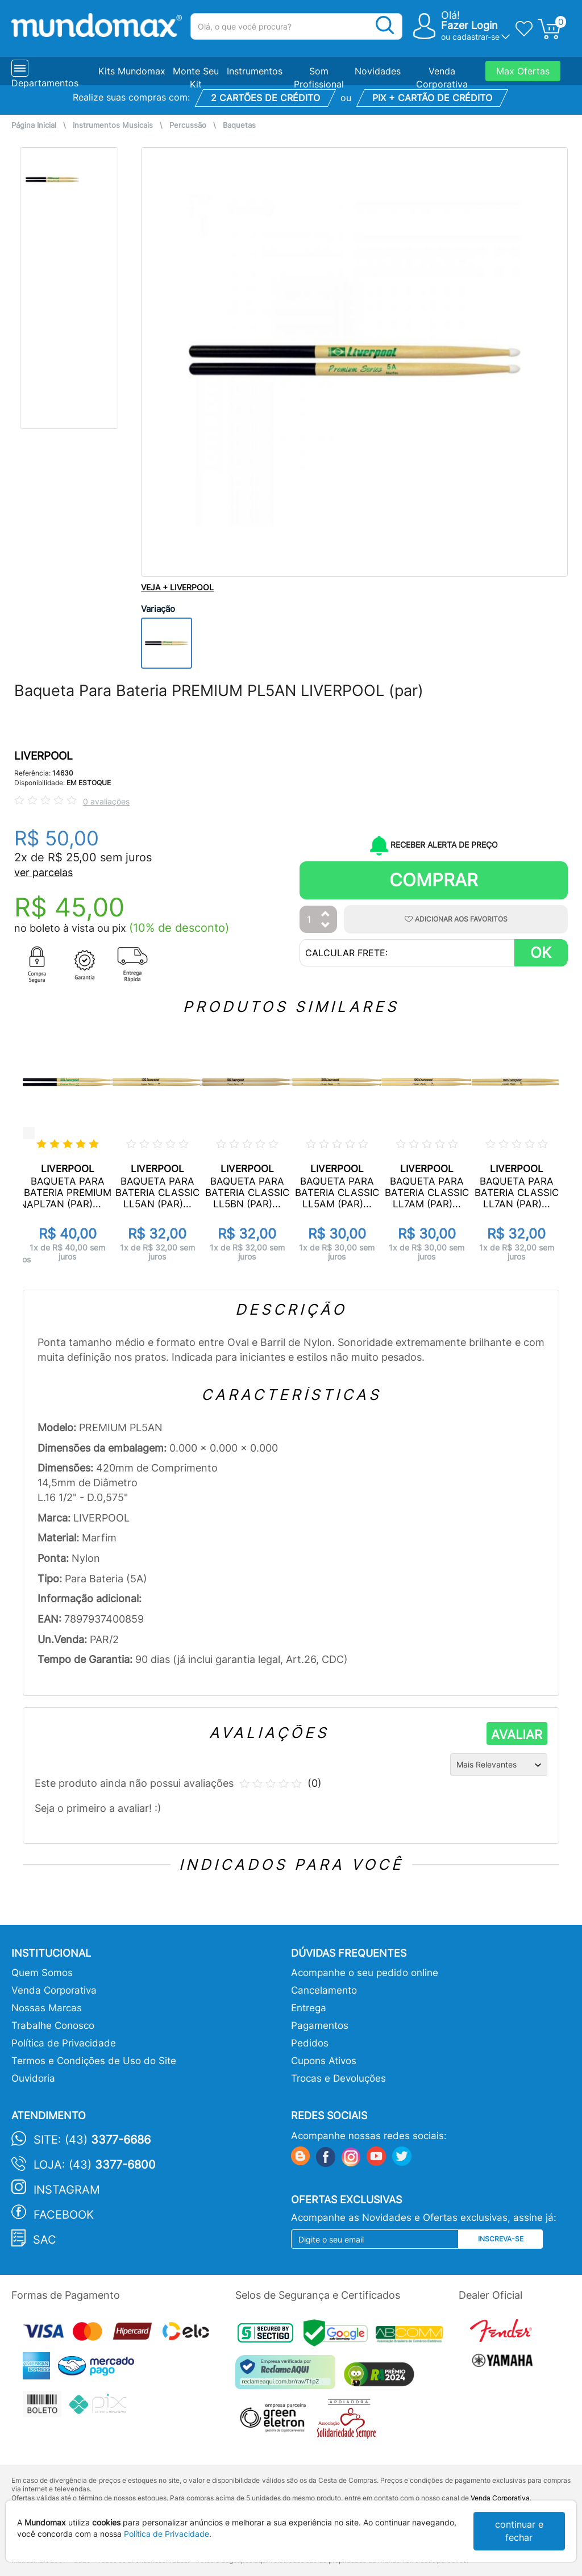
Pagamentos (319, 2025)
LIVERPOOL (43, 755)
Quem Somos (42, 1972)
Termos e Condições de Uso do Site (93, 2060)
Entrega (308, 2008)
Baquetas (239, 125)
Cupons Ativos (323, 2060)
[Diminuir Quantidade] (326, 926)
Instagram (67, 2189)
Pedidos (310, 2043)
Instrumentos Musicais (113, 125)
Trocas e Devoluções (338, 2078)
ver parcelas (43, 872)
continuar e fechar (519, 2531)
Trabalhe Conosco (52, 2025)
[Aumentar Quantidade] (326, 914)
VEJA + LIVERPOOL (177, 587)
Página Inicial (33, 125)
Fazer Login (469, 25)
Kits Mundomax (131, 71)
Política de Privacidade (63, 2043)
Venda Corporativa (54, 1990)
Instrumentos (254, 71)
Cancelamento (324, 1990)
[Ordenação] (498, 1764)
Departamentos (44, 83)
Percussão (187, 125)
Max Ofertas (523, 71)
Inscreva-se (500, 2239)
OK (540, 952)
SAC (44, 2239)
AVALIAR (516, 1734)
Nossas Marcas (46, 2008)
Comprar (433, 879)
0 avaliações (106, 801)
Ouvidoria (33, 2078)
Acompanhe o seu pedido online (364, 1972)
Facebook (64, 2214)
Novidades (378, 71)
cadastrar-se (476, 36)
